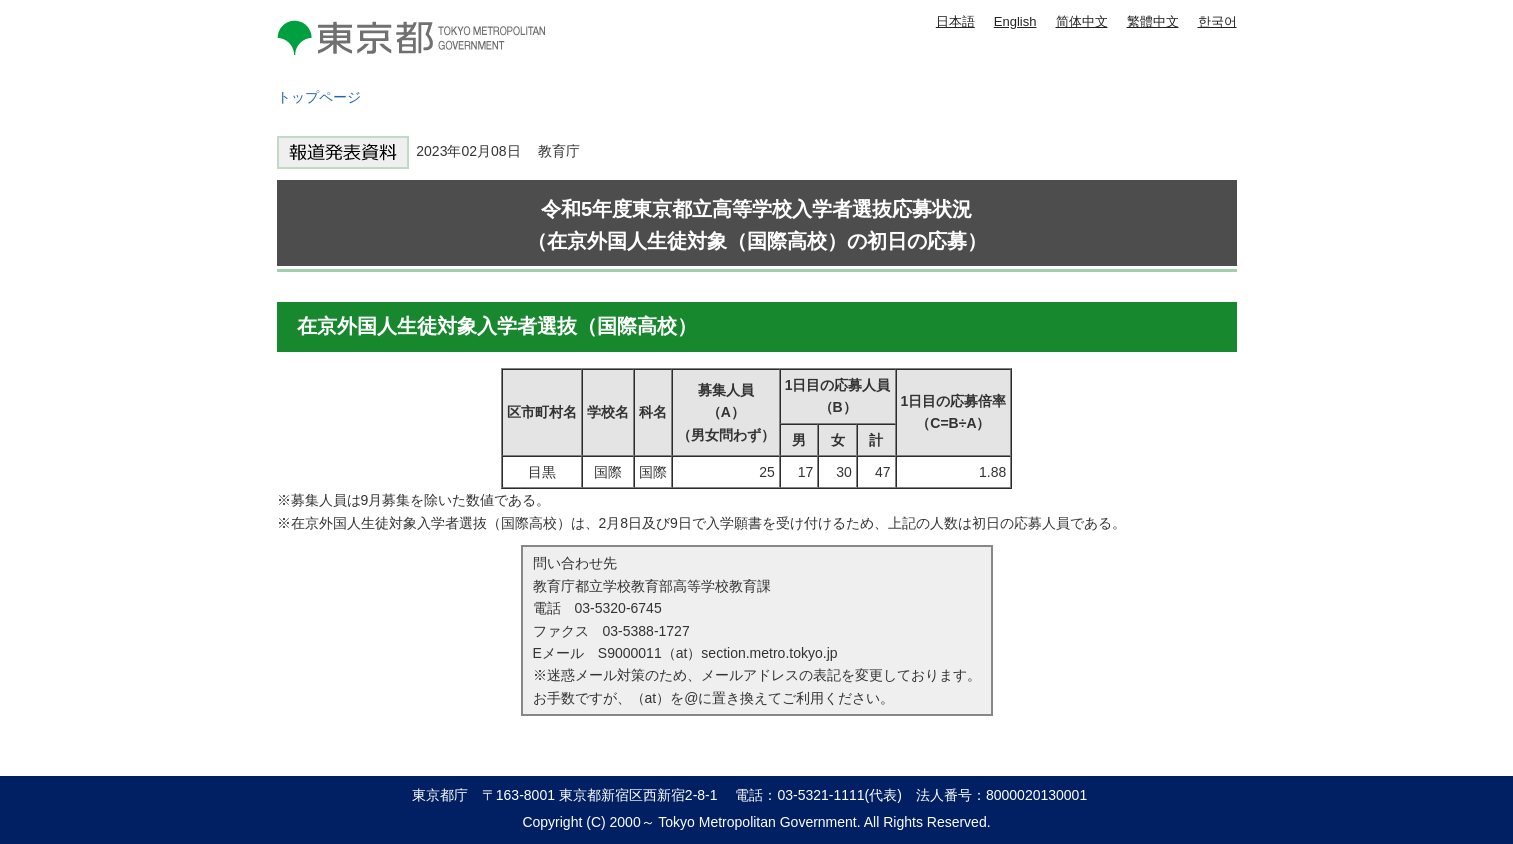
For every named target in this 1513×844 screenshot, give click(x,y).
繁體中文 (1153, 21)
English (1015, 21)
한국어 (1217, 21)
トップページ (319, 97)
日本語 (955, 21)
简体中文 (1082, 21)
